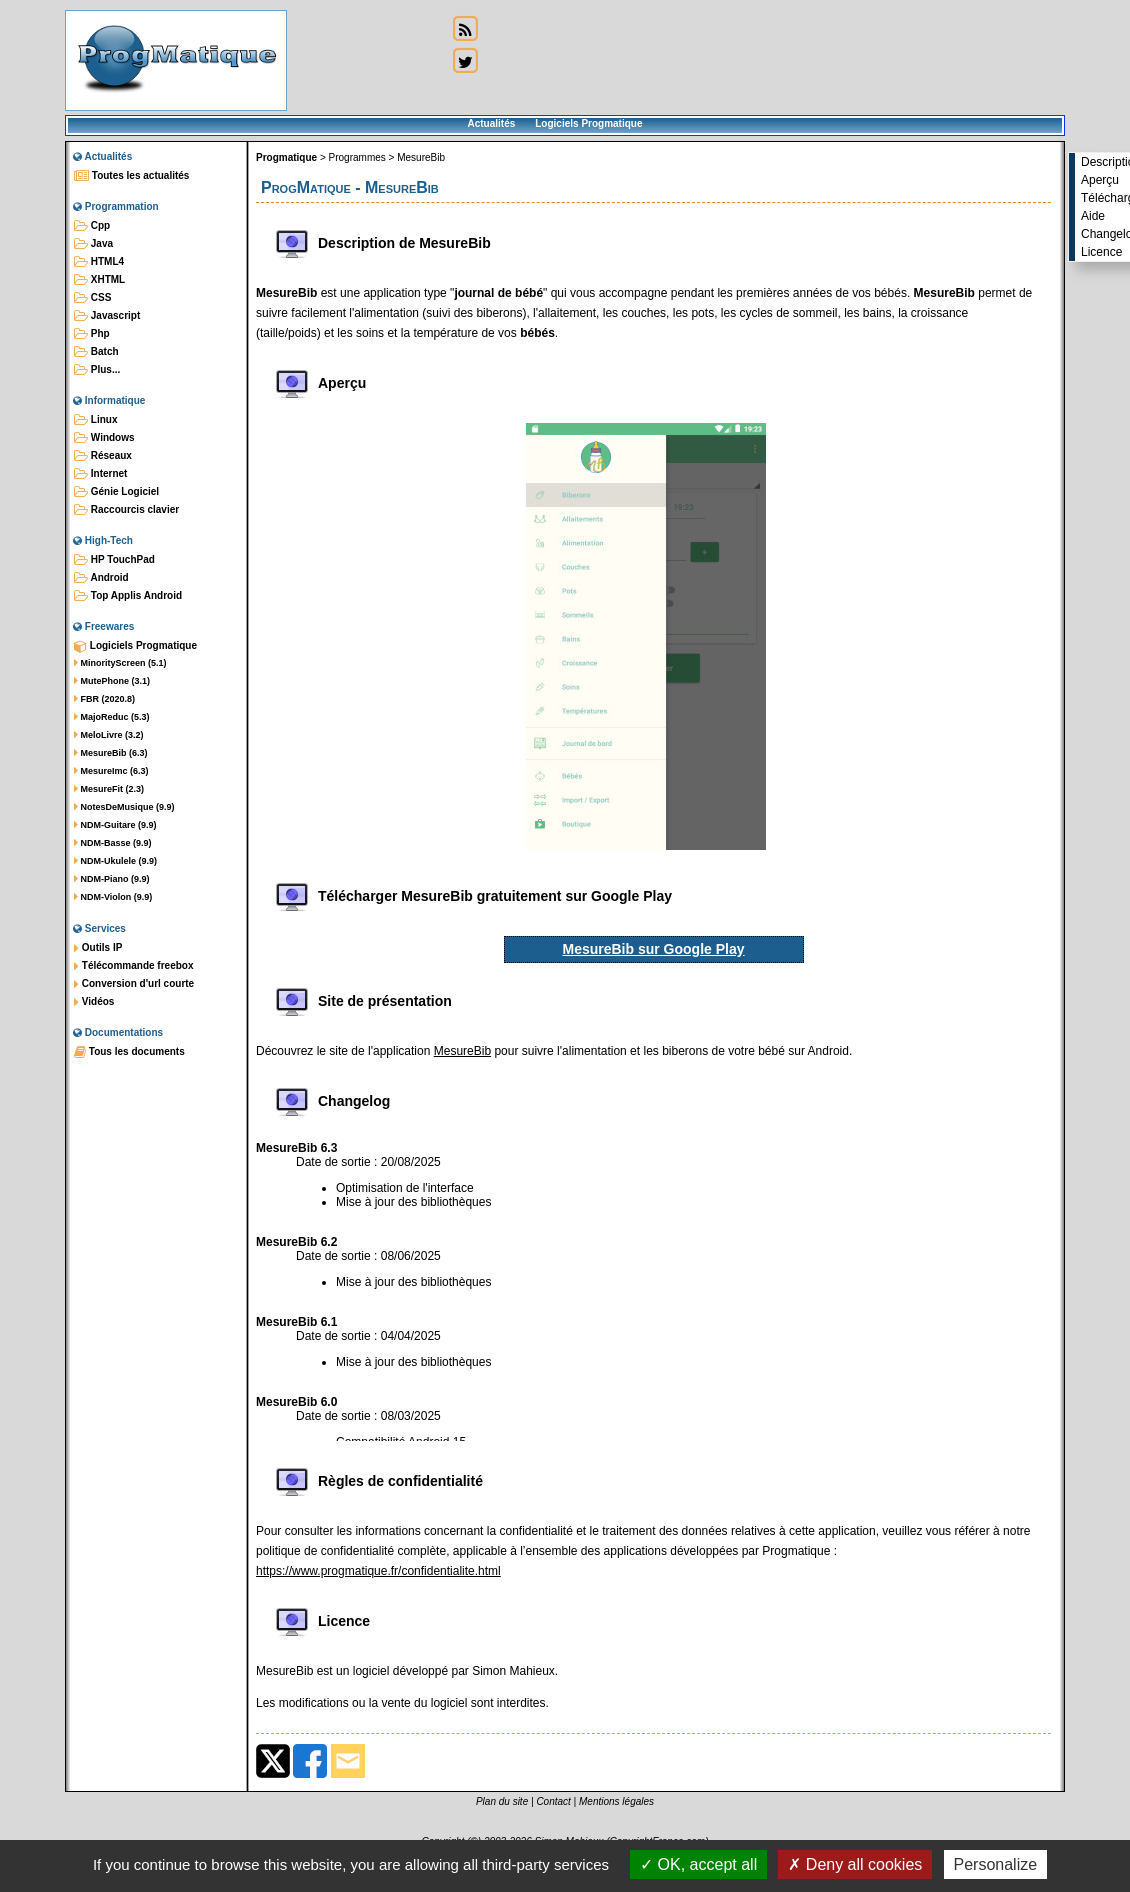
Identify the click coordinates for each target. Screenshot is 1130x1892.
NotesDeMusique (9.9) (124, 807)
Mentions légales (616, 1801)
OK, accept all (698, 1864)
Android (101, 578)
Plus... (97, 370)
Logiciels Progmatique (588, 123)
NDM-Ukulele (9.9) (115, 861)
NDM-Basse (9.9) (113, 843)
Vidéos (94, 1002)
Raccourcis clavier (126, 510)
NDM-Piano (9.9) (112, 879)
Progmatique (286, 157)
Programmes (357, 157)
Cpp (92, 226)
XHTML (99, 280)
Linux (95, 420)
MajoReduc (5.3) (112, 717)
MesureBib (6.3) (111, 753)
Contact (553, 1801)
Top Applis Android (128, 596)
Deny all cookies (855, 1864)
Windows (104, 438)
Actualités (491, 123)
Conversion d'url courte (134, 984)
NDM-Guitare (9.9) (115, 825)
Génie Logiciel (116, 492)
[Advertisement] (367, 77)
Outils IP (98, 948)
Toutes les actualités (131, 176)
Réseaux (103, 456)
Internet (100, 474)
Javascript (107, 316)
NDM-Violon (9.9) (113, 897)
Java (93, 244)
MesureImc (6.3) (111, 771)
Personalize (996, 1864)
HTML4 (99, 262)
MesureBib (421, 157)
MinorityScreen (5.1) (120, 663)
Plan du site (502, 1801)
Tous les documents (129, 1052)
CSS (92, 298)
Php (92, 334)
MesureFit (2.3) (109, 789)
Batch (96, 352)
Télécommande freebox (133, 966)
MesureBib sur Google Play (653, 949)
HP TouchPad (114, 560)
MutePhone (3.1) (112, 681)
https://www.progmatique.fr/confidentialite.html (378, 1571)
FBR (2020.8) (104, 699)
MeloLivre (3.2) (109, 735)
